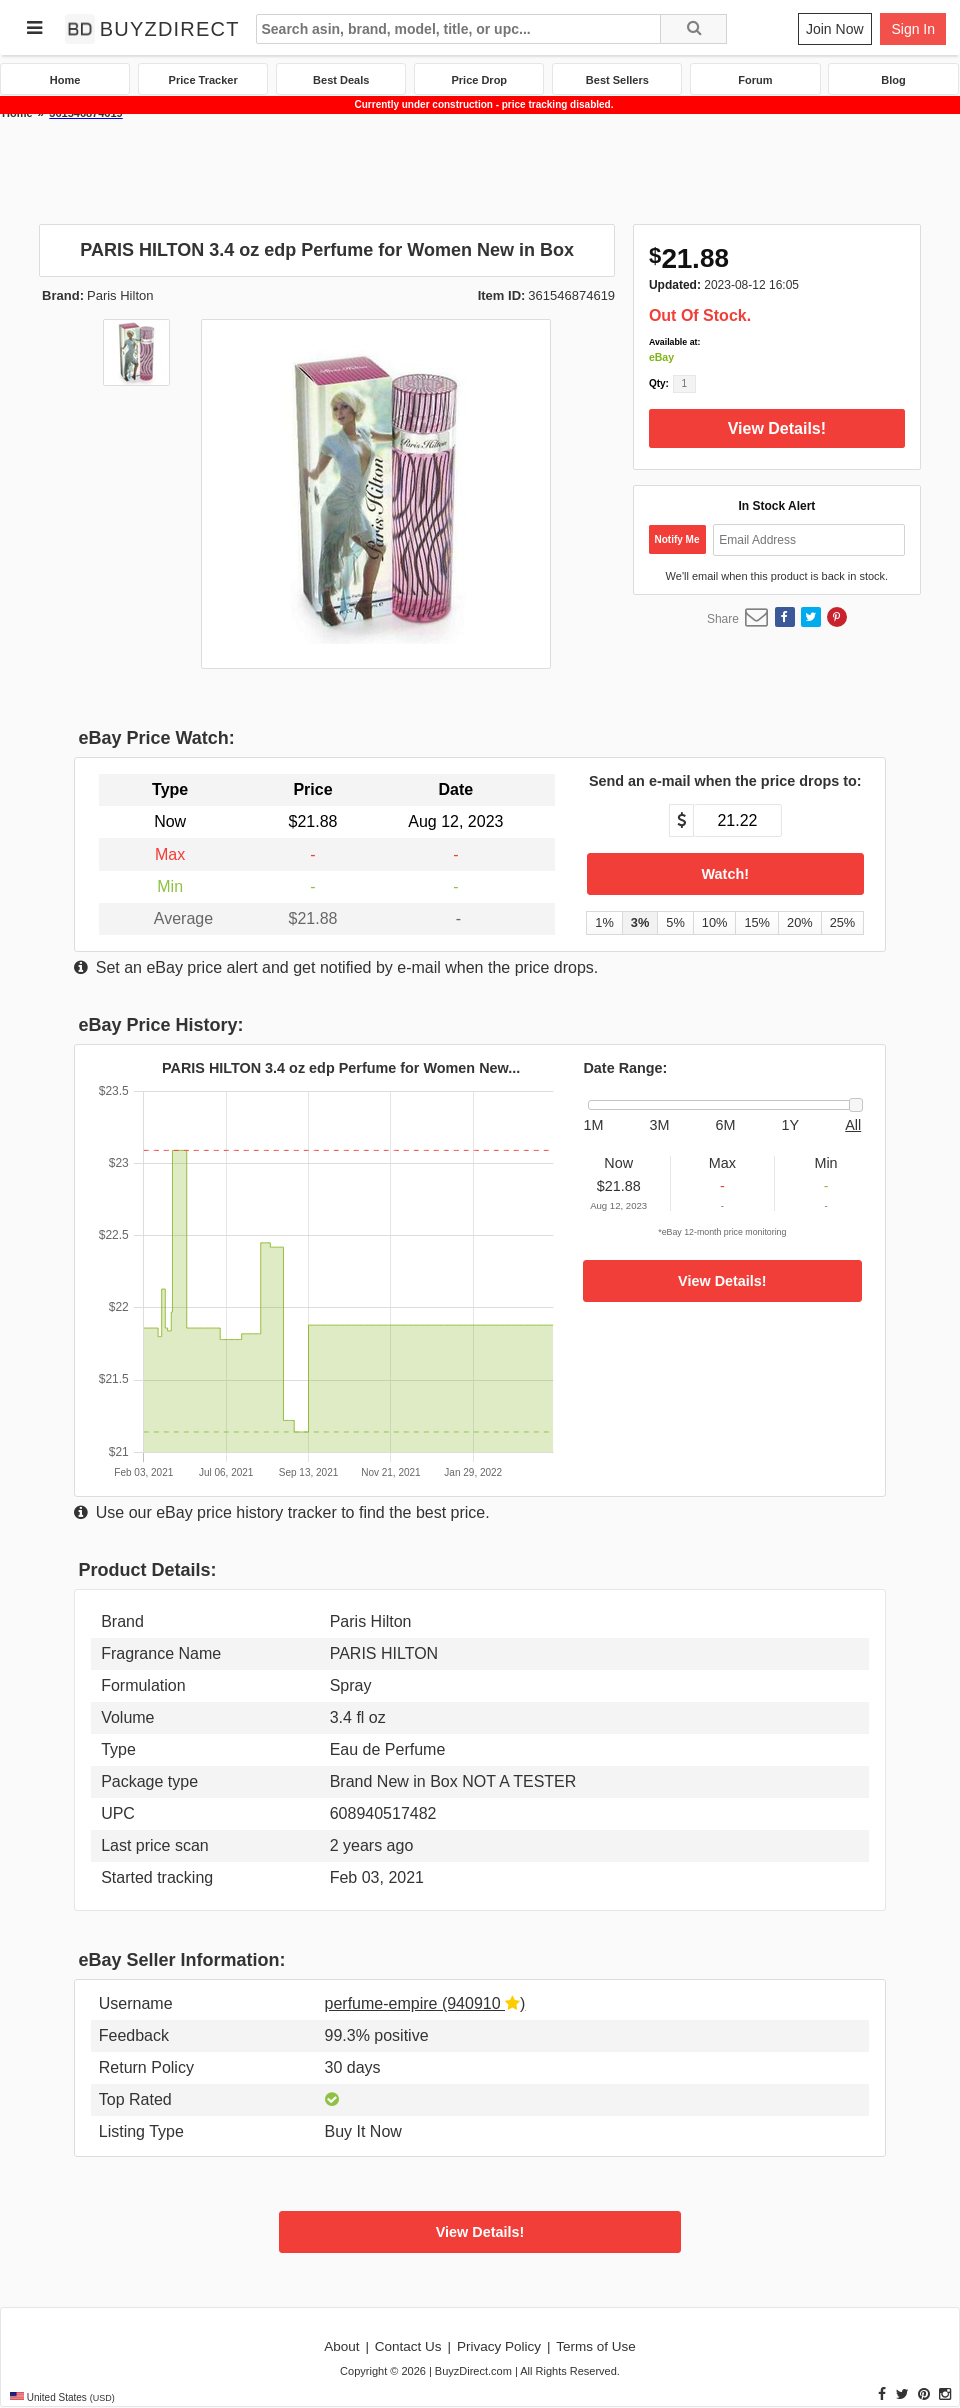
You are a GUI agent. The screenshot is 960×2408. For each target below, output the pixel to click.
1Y (791, 1125)
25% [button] (843, 922)
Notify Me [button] (677, 539)
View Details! (777, 428)
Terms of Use (596, 2346)
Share (723, 619)
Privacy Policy (499, 2346)
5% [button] (675, 922)
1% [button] (604, 922)
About (341, 2346)
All (853, 1125)
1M (593, 1125)
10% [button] (715, 922)
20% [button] (800, 922)
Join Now (835, 29)
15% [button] (757, 922)
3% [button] (640, 922)
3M (660, 1125)
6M (726, 1125)
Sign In (913, 29)
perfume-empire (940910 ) (425, 2003)
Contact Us (408, 2346)
